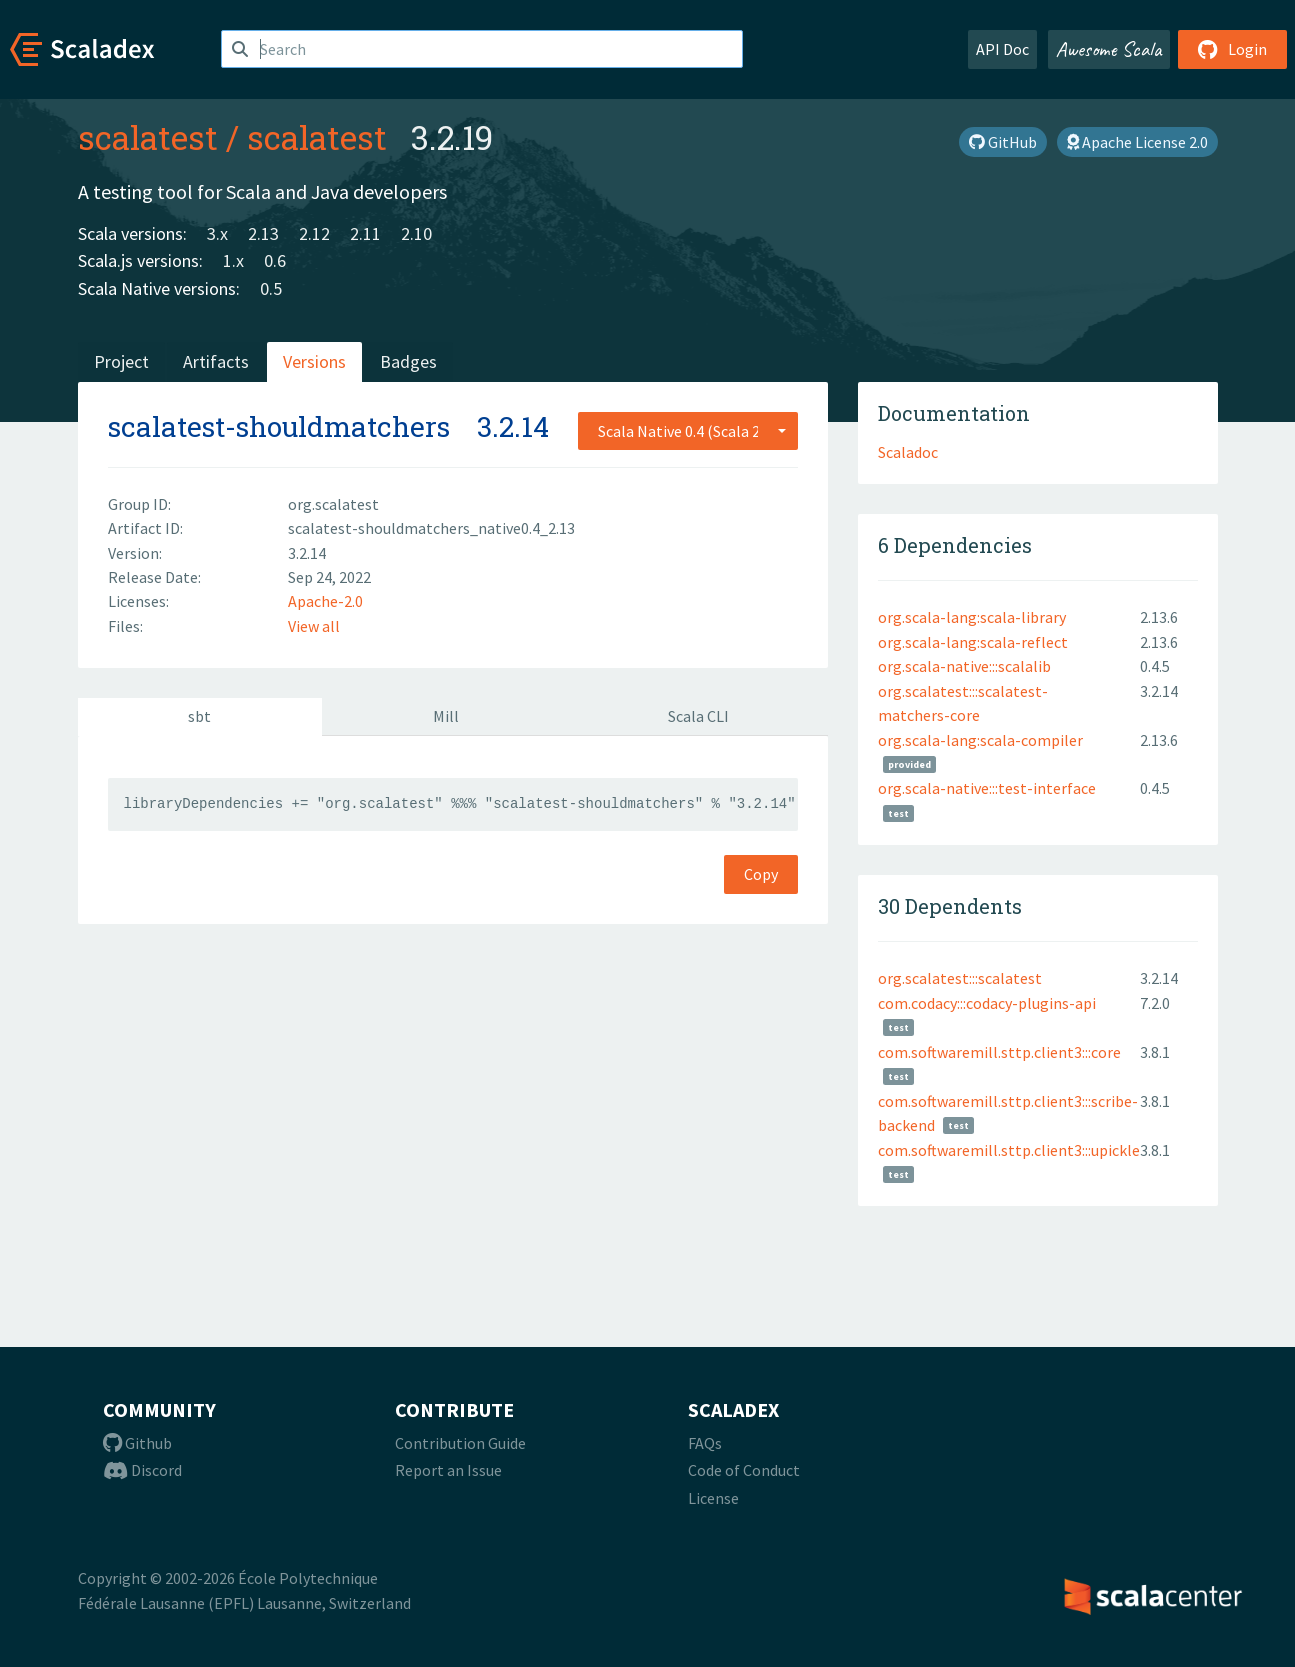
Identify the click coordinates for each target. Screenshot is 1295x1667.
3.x (217, 233)
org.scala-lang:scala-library (972, 617)
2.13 (263, 233)
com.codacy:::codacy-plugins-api (987, 1003)
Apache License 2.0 (1137, 142)
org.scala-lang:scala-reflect (973, 642)
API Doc (1002, 49)
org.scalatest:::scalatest (960, 978)
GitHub (1003, 142)
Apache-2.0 (325, 601)
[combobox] (688, 431)
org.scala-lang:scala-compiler (980, 740)
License (713, 1498)
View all (314, 626)
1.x (233, 260)
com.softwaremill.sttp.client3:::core (999, 1052)
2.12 (314, 233)
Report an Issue (448, 1470)
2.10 (416, 233)
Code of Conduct (744, 1470)
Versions (314, 361)
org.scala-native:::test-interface (987, 788)
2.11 (365, 233)
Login (1232, 49)
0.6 (275, 260)
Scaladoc (908, 452)
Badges (408, 361)
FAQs (705, 1443)
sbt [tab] (199, 716)
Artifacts (216, 361)
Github (137, 1443)
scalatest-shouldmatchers (279, 426)
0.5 (271, 288)
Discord (142, 1470)
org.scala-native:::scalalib (964, 666)
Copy (761, 874)
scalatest (148, 137)
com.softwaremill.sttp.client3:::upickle (1009, 1150)
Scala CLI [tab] (698, 716)
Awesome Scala (1109, 49)
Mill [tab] (446, 716)
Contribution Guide (460, 1443)
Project (121, 361)
